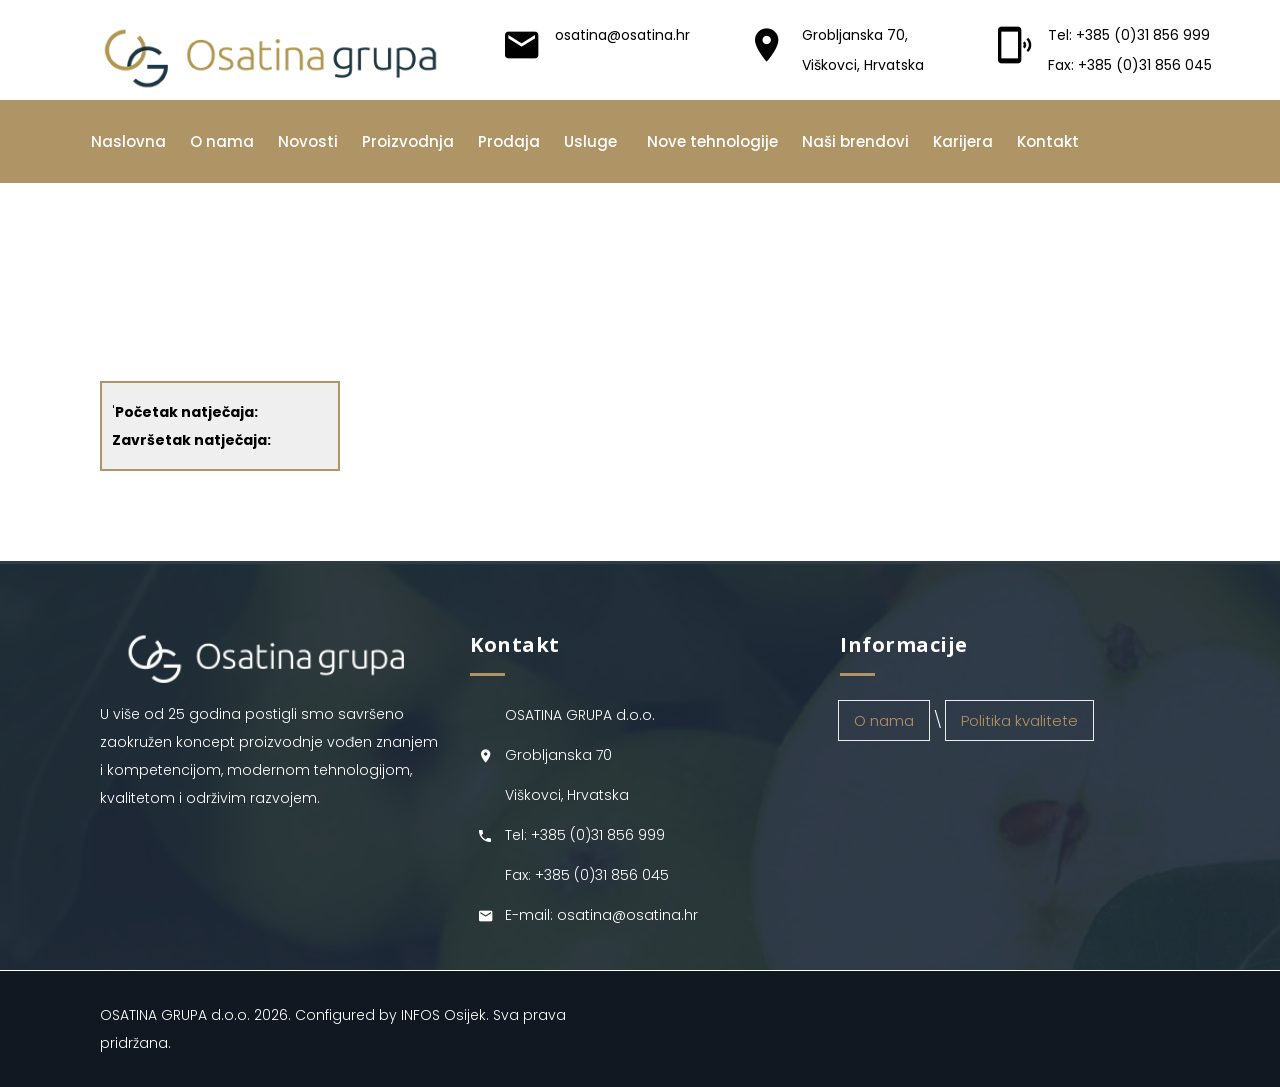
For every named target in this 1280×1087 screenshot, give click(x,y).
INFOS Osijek (443, 1015)
